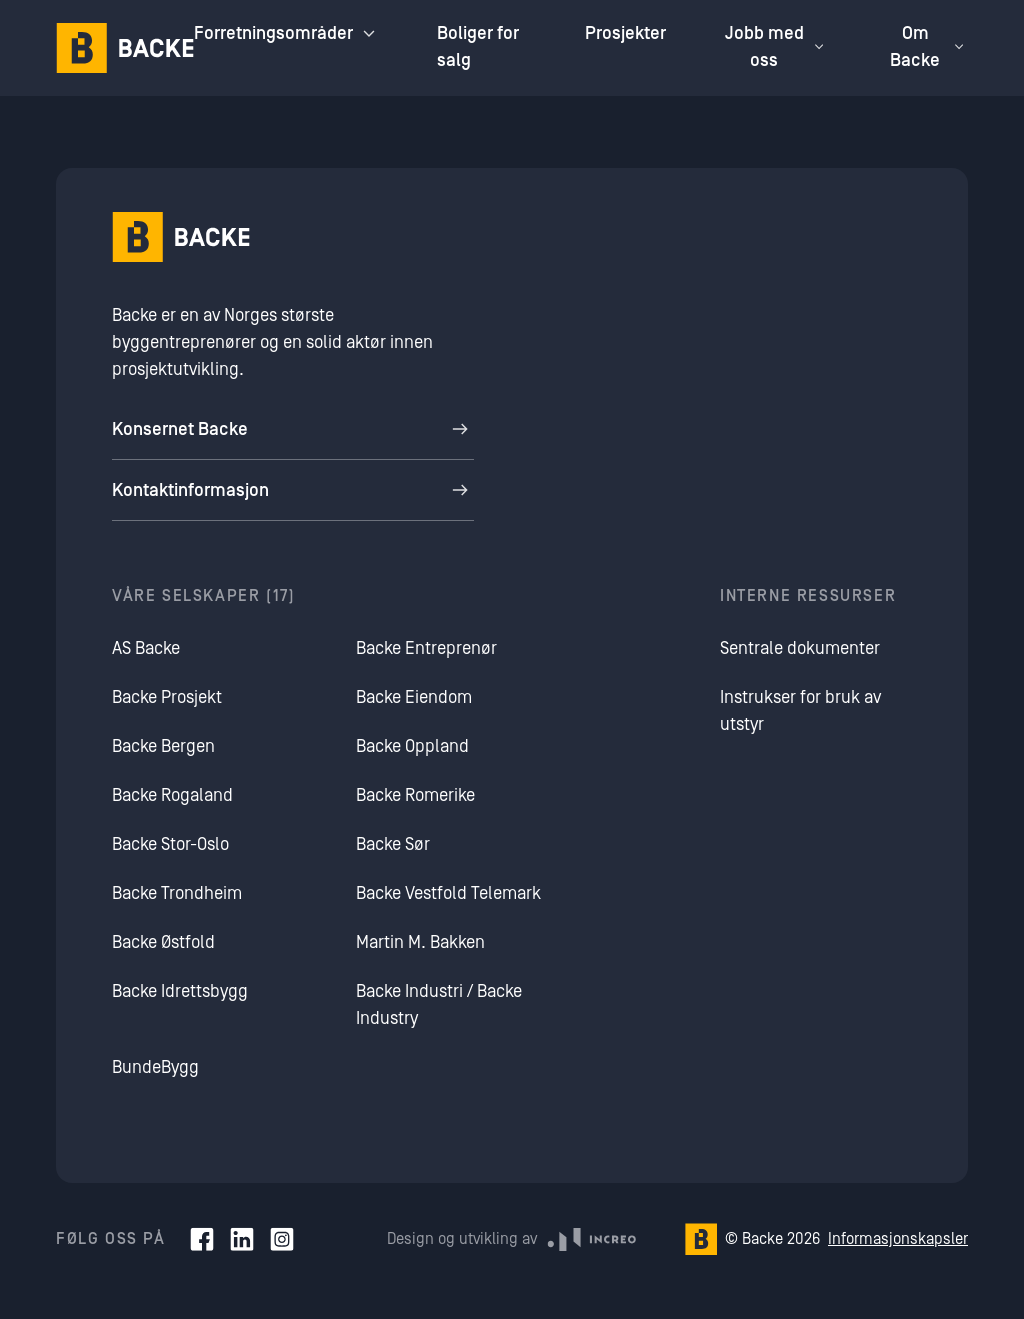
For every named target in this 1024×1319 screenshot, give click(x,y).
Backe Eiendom (414, 697)
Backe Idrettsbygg (180, 991)
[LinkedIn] (242, 1239)
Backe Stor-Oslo (170, 844)
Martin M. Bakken (420, 942)
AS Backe (146, 648)
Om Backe (929, 47)
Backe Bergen (163, 746)
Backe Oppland (412, 746)
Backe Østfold (163, 942)
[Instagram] (282, 1239)
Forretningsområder (287, 34)
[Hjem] (125, 48)
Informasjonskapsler (898, 1239)
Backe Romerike (415, 795)
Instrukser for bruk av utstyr (800, 711)
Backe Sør (393, 844)
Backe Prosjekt (167, 697)
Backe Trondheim (177, 893)
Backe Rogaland (172, 795)
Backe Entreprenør (426, 648)
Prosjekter (625, 33)
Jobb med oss (777, 47)
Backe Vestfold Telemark (448, 893)
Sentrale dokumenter (800, 648)
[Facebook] (202, 1239)
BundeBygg (155, 1067)
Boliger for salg (478, 47)
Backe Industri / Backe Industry (439, 1005)
